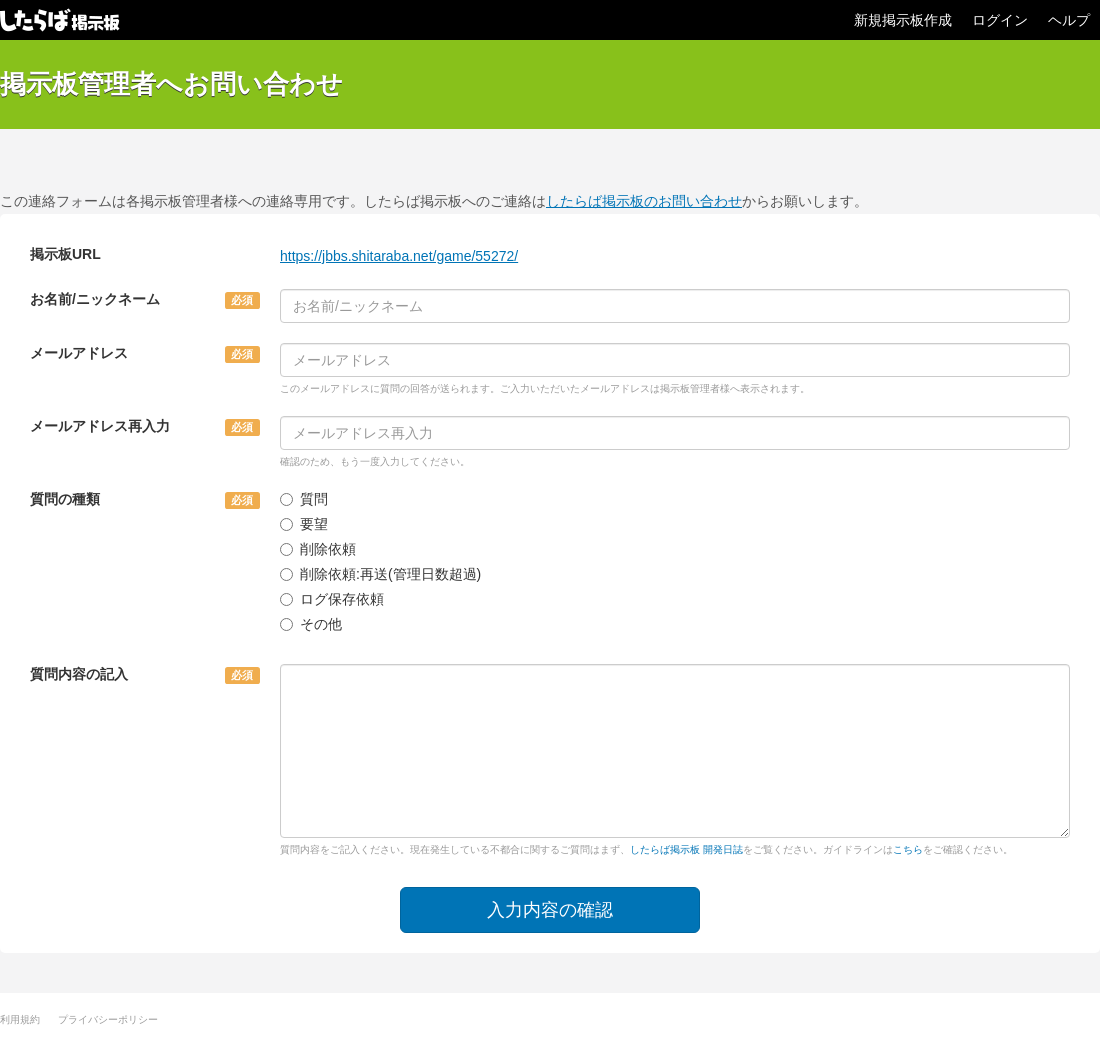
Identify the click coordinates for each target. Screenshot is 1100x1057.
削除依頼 (318, 549)
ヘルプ (1069, 20)
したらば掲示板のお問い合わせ (644, 201)
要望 (304, 524)
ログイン (1000, 20)
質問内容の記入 (79, 674)
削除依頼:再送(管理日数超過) (380, 574)
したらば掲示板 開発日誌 (686, 849)
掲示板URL (65, 254)
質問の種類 (65, 499)
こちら (908, 849)
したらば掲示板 (60, 20)
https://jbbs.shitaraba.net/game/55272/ (399, 256)
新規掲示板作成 (903, 20)
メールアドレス (79, 353)
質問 (304, 499)
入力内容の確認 (550, 910)
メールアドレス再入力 (100, 426)
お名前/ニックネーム (95, 299)
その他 (311, 624)
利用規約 (20, 1019)
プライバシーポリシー (108, 1019)
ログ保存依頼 (332, 599)
